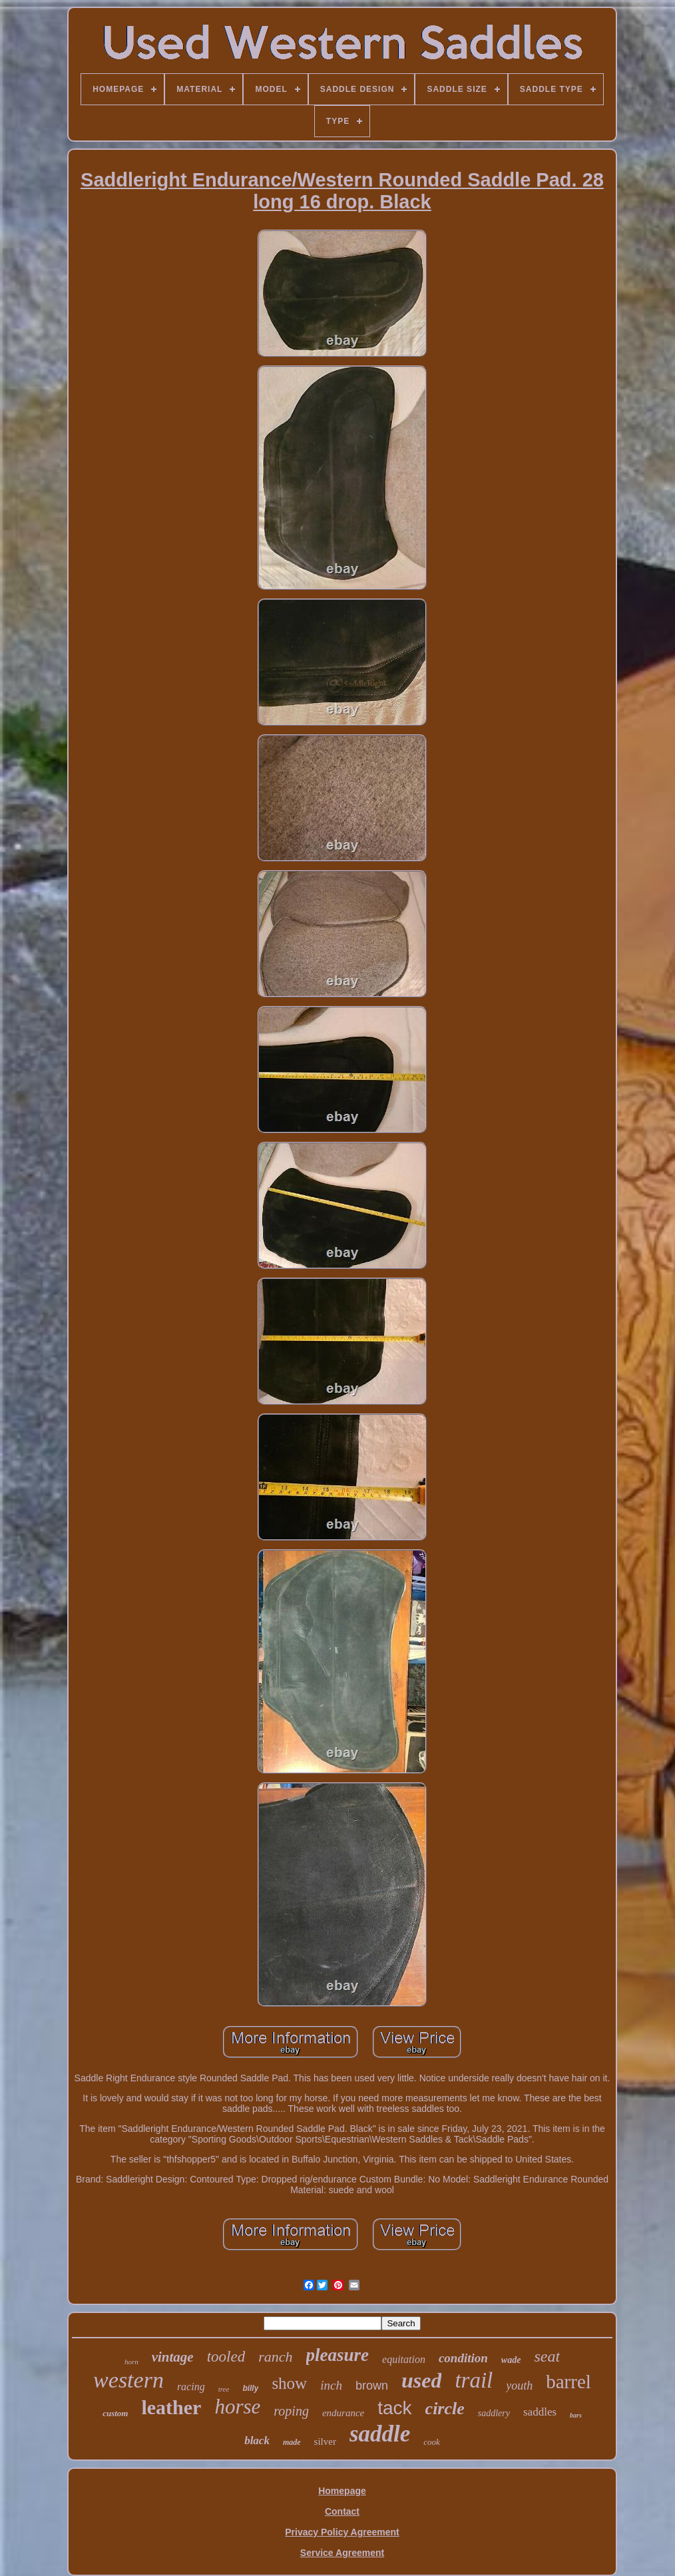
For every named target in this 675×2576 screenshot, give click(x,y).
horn (131, 2362)
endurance (343, 2413)
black (257, 2440)
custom (115, 2413)
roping (291, 2411)
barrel (568, 2381)
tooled (226, 2356)
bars (576, 2415)
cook (431, 2442)
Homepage (342, 2490)
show (289, 2383)
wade (511, 2360)
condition (463, 2358)
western (128, 2380)
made (292, 2442)
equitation (403, 2359)
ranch (275, 2356)
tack (394, 2408)
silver (325, 2441)
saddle (379, 2434)
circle (445, 2408)
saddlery (494, 2413)
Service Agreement (342, 2552)
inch (331, 2385)
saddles (540, 2412)
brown (371, 2385)
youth (519, 2385)
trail (474, 2380)
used (421, 2380)
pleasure (337, 2355)
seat (547, 2356)
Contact (342, 2511)
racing (191, 2386)
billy (250, 2388)
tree (224, 2389)
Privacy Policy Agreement (342, 2532)
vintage (173, 2357)
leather (171, 2407)
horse (237, 2406)
